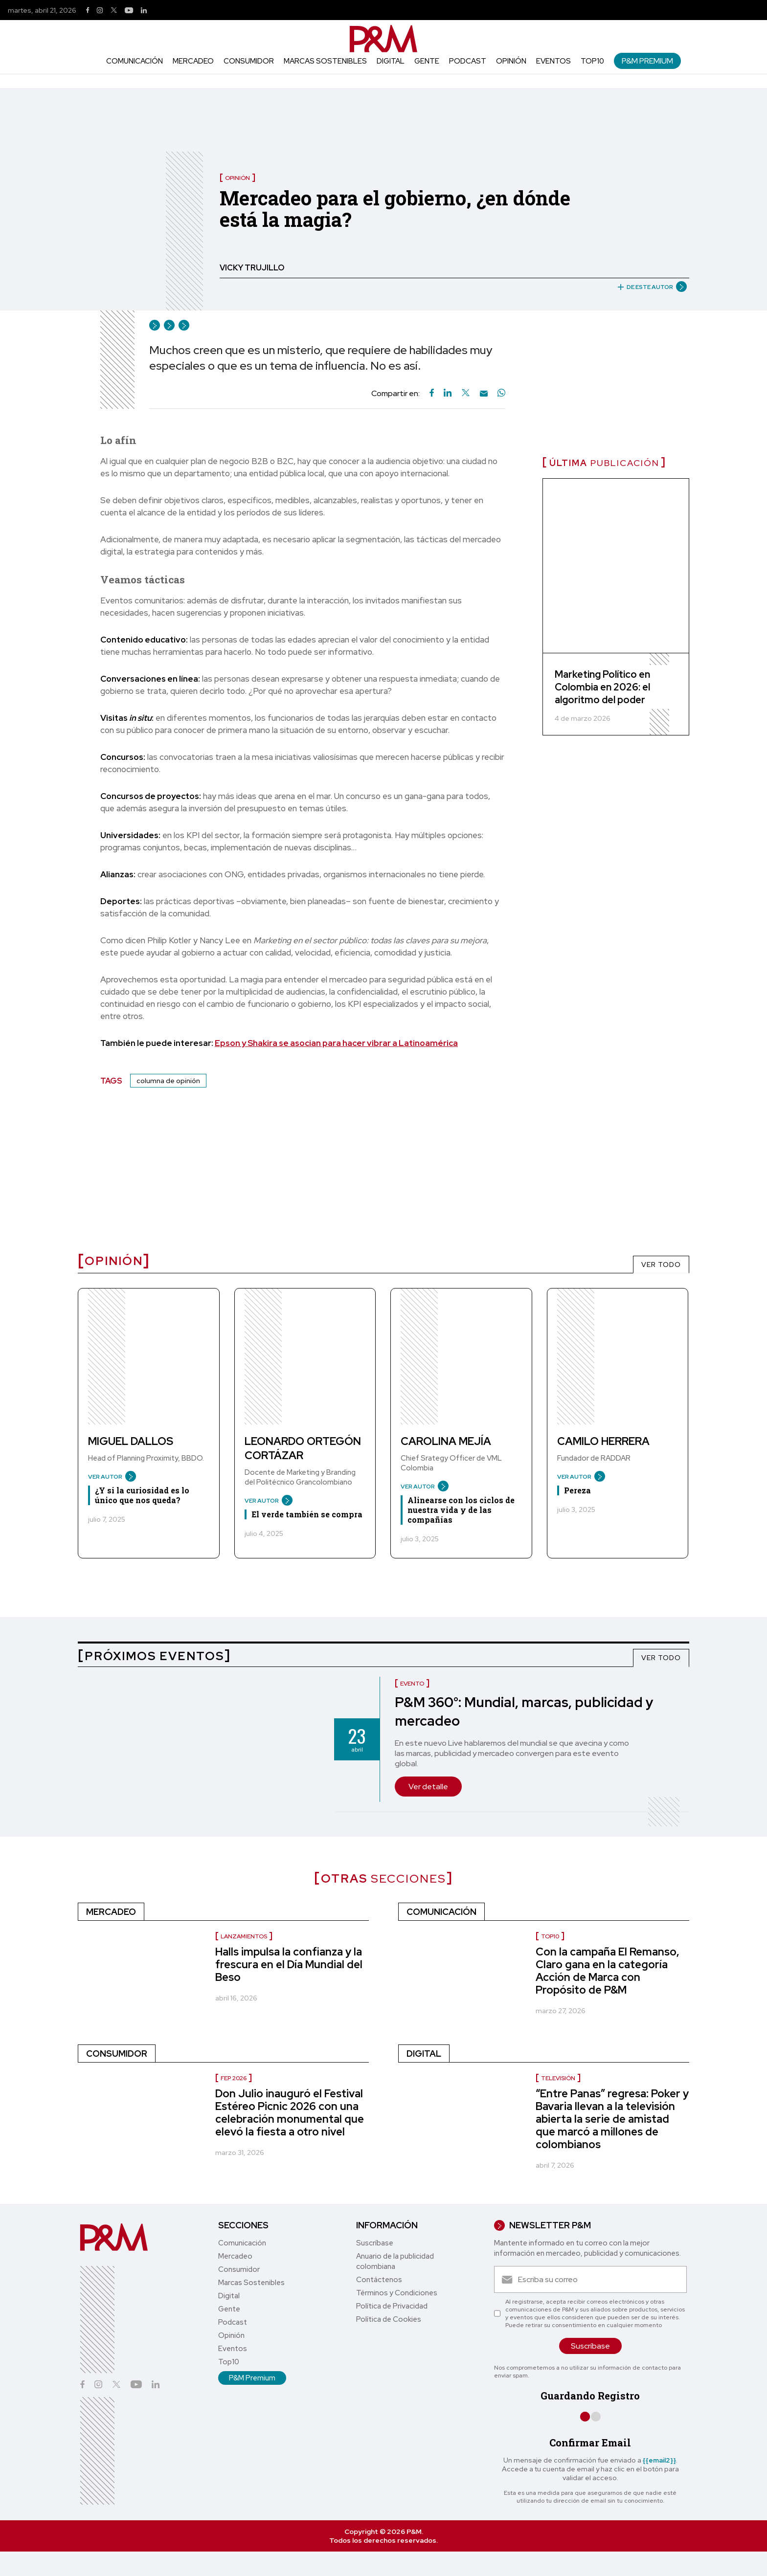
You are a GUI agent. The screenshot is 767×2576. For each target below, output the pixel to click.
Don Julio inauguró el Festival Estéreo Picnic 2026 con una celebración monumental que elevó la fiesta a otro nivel (289, 2113)
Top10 (592, 61)
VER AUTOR (108, 1477)
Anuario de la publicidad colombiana (395, 2261)
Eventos (553, 61)
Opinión (511, 61)
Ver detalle (428, 1786)
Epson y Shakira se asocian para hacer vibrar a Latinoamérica (336, 1043)
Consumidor (249, 61)
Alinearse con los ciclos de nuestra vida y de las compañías (461, 1510)
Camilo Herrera (603, 1441)
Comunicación (134, 61)
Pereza (577, 1490)
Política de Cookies (388, 2319)
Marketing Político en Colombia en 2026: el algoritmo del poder (602, 687)
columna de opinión (168, 1080)
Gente (426, 61)
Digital (391, 61)
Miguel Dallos (130, 1441)
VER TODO (661, 1264)
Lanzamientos (244, 1936)
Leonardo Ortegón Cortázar (303, 1448)
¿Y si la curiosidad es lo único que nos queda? (142, 1495)
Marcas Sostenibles (325, 61)
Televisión (558, 2078)
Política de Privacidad (392, 2306)
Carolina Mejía (446, 1441)
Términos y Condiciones (396, 2293)
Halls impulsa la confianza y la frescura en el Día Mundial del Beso (288, 1964)
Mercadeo (193, 61)
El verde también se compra (306, 1514)
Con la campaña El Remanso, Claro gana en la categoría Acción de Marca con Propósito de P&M (607, 1971)
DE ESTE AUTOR (648, 287)
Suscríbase (374, 2243)
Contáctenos (379, 2280)
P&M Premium (647, 61)
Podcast (467, 61)
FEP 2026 (234, 2078)
